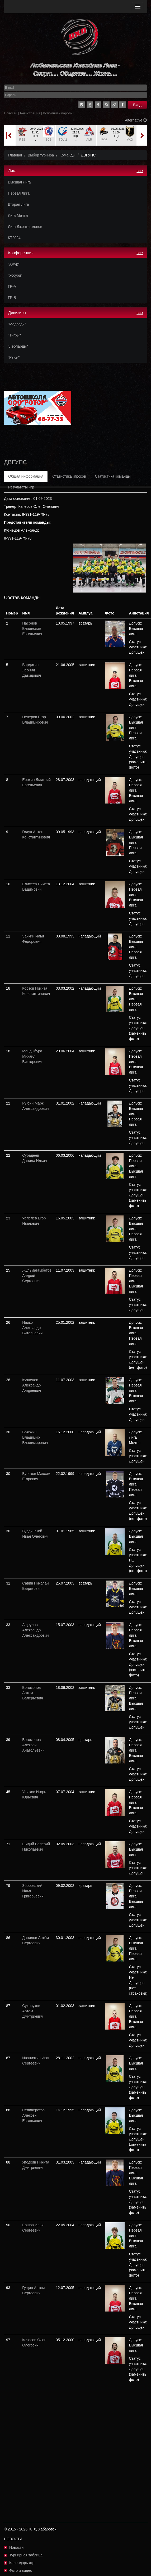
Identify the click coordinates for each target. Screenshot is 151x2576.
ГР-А (12, 286)
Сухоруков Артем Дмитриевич (32, 2011)
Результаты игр (21, 487)
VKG (130, 139)
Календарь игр (21, 2563)
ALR (89, 139)
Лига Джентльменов (25, 227)
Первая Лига (19, 193)
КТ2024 (14, 238)
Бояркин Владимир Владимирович (35, 1437)
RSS (22, 139)
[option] (35, 135)
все (139, 170)
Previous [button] (9, 135)
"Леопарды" (18, 346)
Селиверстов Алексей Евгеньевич (33, 2115)
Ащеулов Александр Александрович (35, 1630)
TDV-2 (63, 139)
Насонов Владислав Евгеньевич (32, 628)
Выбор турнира (41, 155)
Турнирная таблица (26, 2555)
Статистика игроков (69, 476)
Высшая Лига (19, 182)
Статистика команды (113, 476)
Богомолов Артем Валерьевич (32, 1692)
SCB (49, 139)
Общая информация (25, 476)
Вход (137, 105)
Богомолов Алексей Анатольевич (33, 1745)
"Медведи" (17, 324)
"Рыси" (14, 357)
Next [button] (141, 135)
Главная (15, 155)
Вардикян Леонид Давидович (31, 670)
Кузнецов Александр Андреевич (31, 1385)
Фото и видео (20, 2570)
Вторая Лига (18, 204)
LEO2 (103, 139)
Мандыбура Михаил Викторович (32, 1056)
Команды (67, 155)
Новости (10, 113)
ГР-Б (12, 297)
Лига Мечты (18, 215)
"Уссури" (15, 275)
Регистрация (30, 113)
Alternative (136, 120)
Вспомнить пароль (58, 113)
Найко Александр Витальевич (32, 1327)
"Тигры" (14, 335)
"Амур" (14, 264)
